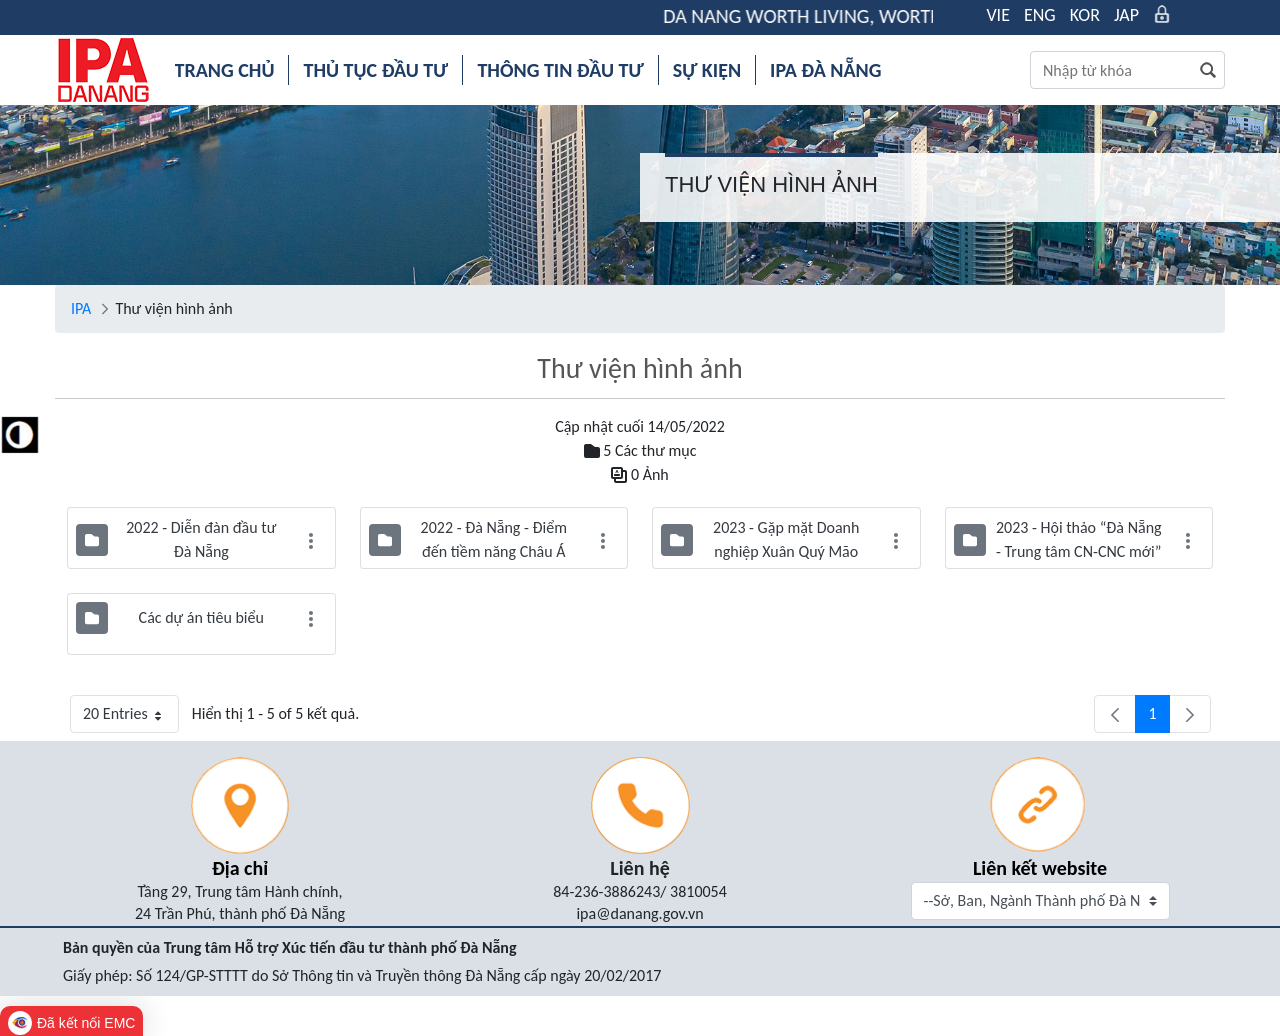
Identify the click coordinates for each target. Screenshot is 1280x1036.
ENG (1040, 15)
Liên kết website (1040, 868)
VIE (998, 15)
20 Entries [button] (131, 718)
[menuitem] (225, 70)
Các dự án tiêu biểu (201, 617)
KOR (1085, 15)
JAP (1126, 15)
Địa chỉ (240, 868)
